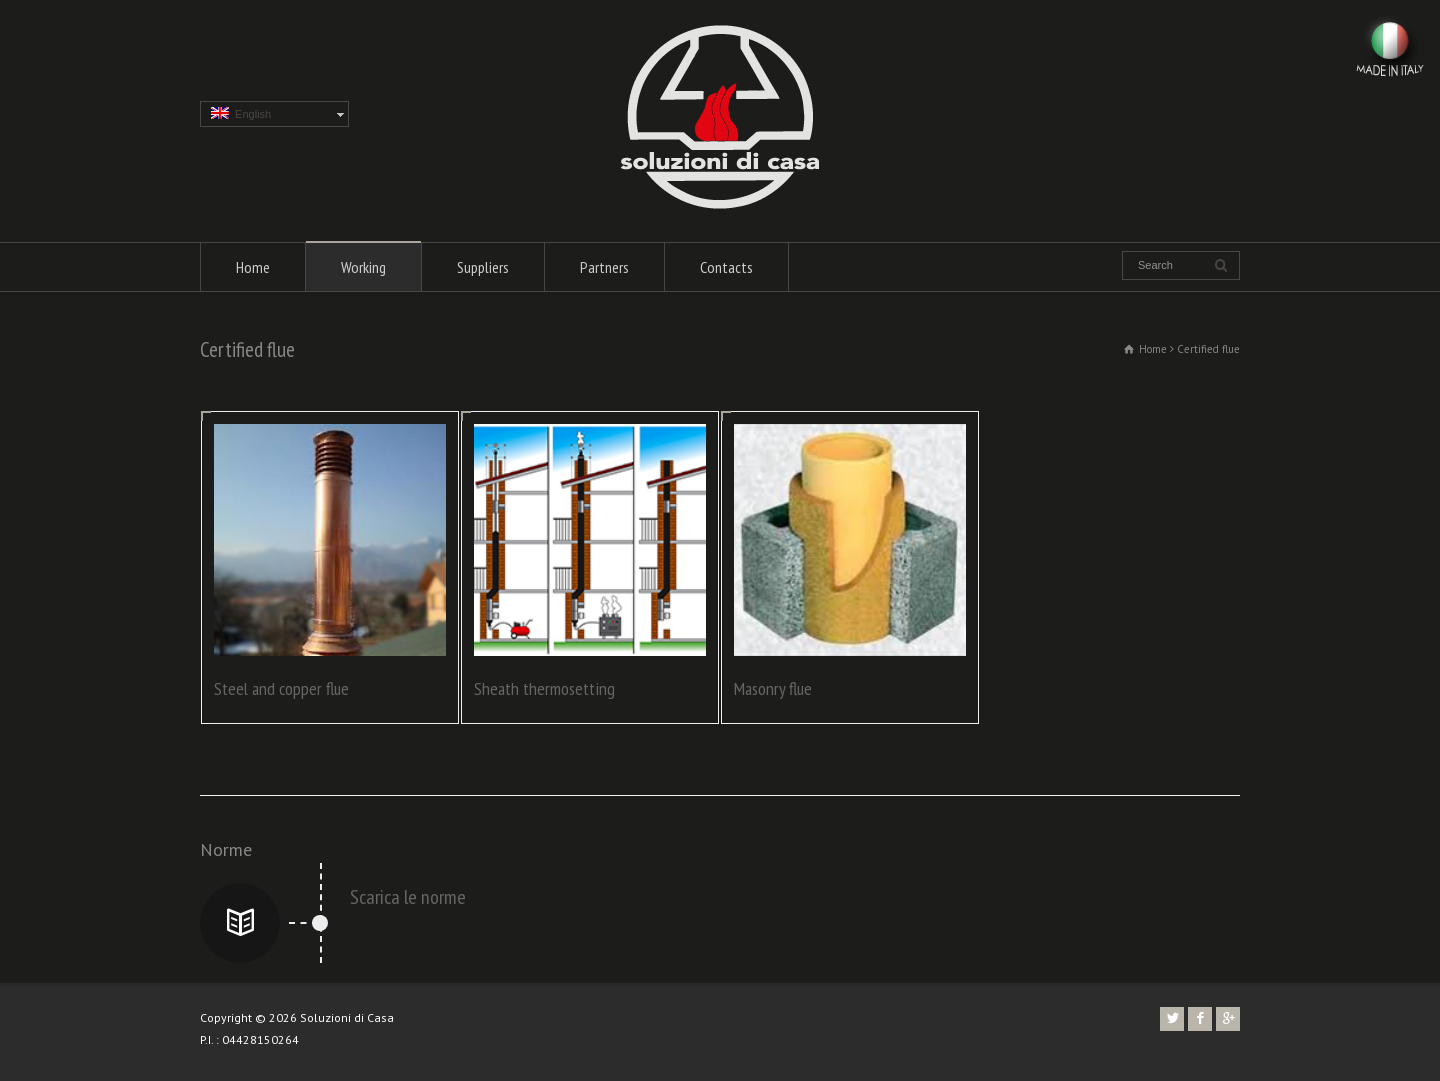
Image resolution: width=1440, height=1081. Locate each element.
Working (363, 267)
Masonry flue (773, 688)
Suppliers (483, 267)
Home (253, 267)
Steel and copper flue (281, 688)
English (241, 113)
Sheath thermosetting (544, 688)
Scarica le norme (408, 897)
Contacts (726, 267)
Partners (604, 267)
